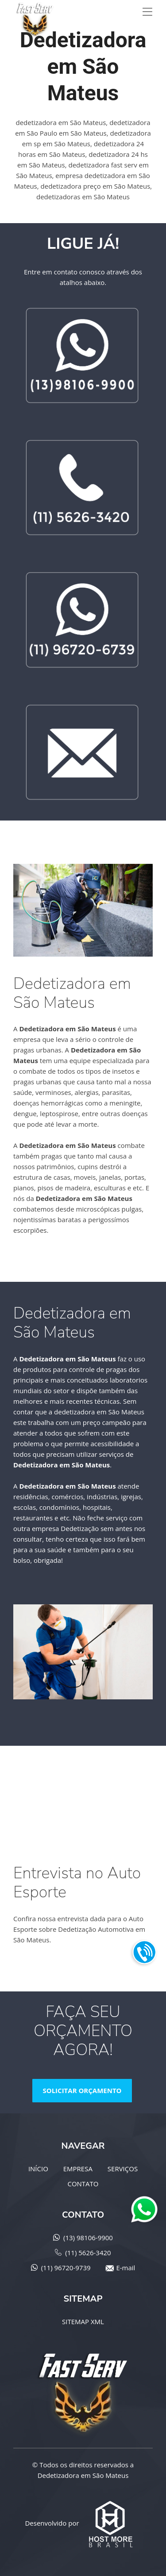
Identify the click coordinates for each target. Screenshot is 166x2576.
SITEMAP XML (83, 2321)
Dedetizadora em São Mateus (83, 2475)
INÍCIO (38, 2168)
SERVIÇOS (123, 2168)
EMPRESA (78, 2168)
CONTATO (82, 2183)
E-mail (125, 2267)
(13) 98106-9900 (88, 2237)
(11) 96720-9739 (66, 2267)
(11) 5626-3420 (88, 2252)
